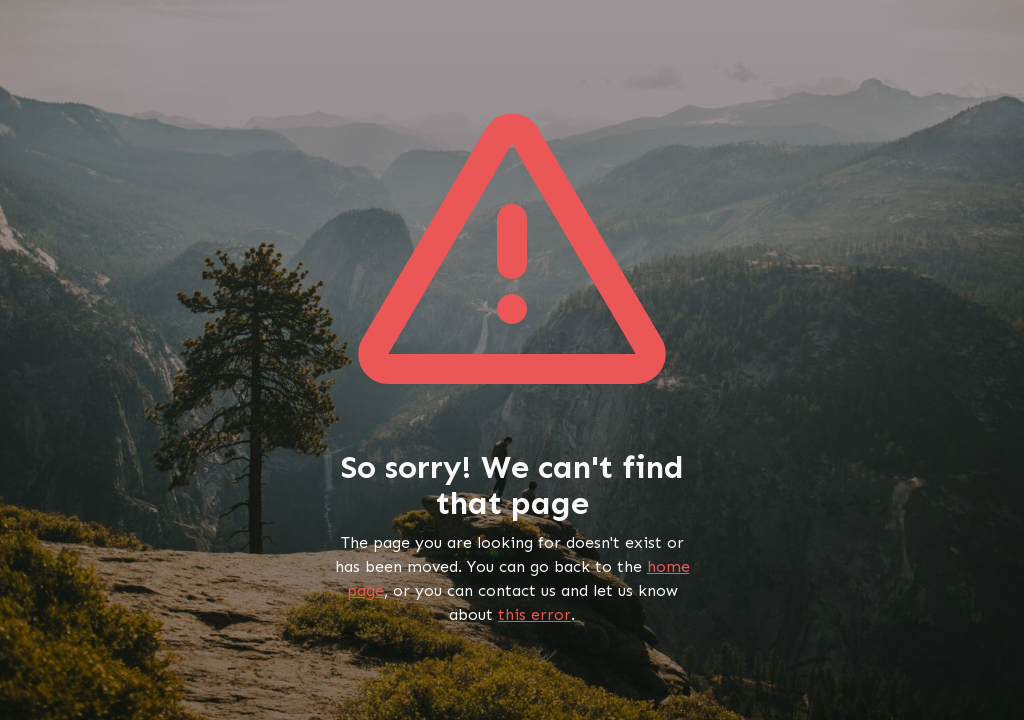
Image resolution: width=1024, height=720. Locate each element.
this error (534, 614)
